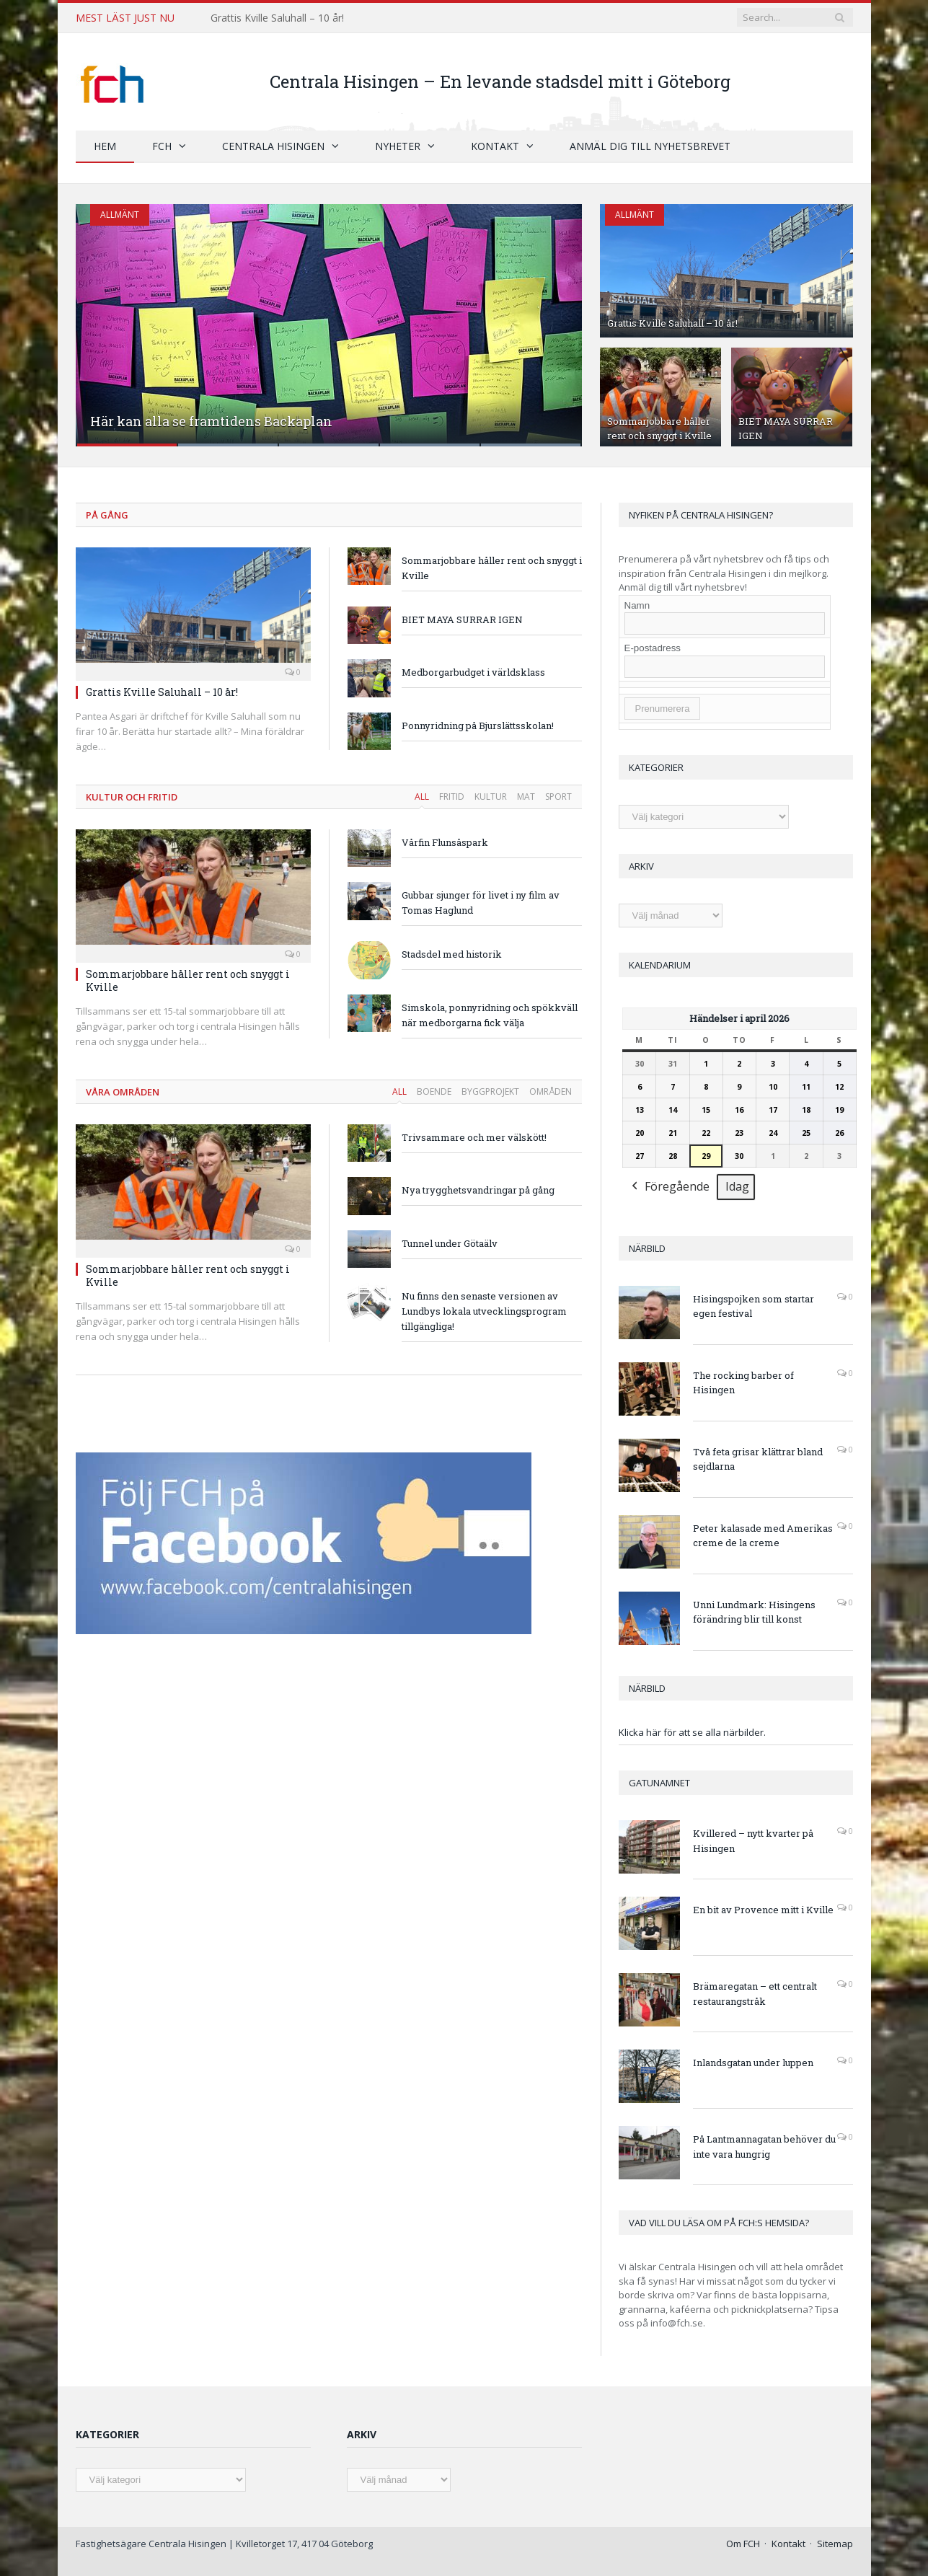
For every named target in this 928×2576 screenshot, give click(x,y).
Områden (550, 1091)
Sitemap (835, 2543)
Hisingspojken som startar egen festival (753, 1306)
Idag (737, 1187)
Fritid (451, 796)
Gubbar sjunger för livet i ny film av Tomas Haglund (481, 902)
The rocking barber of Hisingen (743, 1383)
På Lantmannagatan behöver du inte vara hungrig (764, 2146)
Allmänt (119, 214)
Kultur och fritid (131, 796)
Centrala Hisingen (273, 146)
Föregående (669, 1188)
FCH (162, 146)
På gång (107, 514)
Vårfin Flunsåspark (445, 842)
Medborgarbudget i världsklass (473, 672)
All (422, 796)
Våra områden (122, 1091)
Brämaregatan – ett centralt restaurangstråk (755, 1994)
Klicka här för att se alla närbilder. (692, 1732)
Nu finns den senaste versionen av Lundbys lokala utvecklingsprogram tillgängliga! (484, 1311)
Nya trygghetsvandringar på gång (478, 1189)
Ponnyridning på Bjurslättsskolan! (478, 725)
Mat (526, 796)
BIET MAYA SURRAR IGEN (462, 619)
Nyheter (397, 146)
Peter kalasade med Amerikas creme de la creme (763, 1536)
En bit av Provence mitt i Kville (763, 1909)
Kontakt (495, 146)
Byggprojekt (490, 1091)
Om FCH (743, 2543)
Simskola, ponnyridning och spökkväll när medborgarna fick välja (490, 1015)
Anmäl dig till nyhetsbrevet (650, 146)
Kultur (490, 796)
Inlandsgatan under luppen (753, 2062)
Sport (558, 796)
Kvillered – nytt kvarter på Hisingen (753, 1841)
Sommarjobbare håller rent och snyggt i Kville (659, 428)
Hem (105, 146)
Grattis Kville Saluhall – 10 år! (277, 18)
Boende (434, 1091)
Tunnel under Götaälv (450, 1243)
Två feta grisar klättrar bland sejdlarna (758, 1459)
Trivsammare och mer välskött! (474, 1137)
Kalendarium (660, 964)
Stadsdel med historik (452, 954)
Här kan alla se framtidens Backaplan (211, 421)
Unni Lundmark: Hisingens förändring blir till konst (754, 1612)
